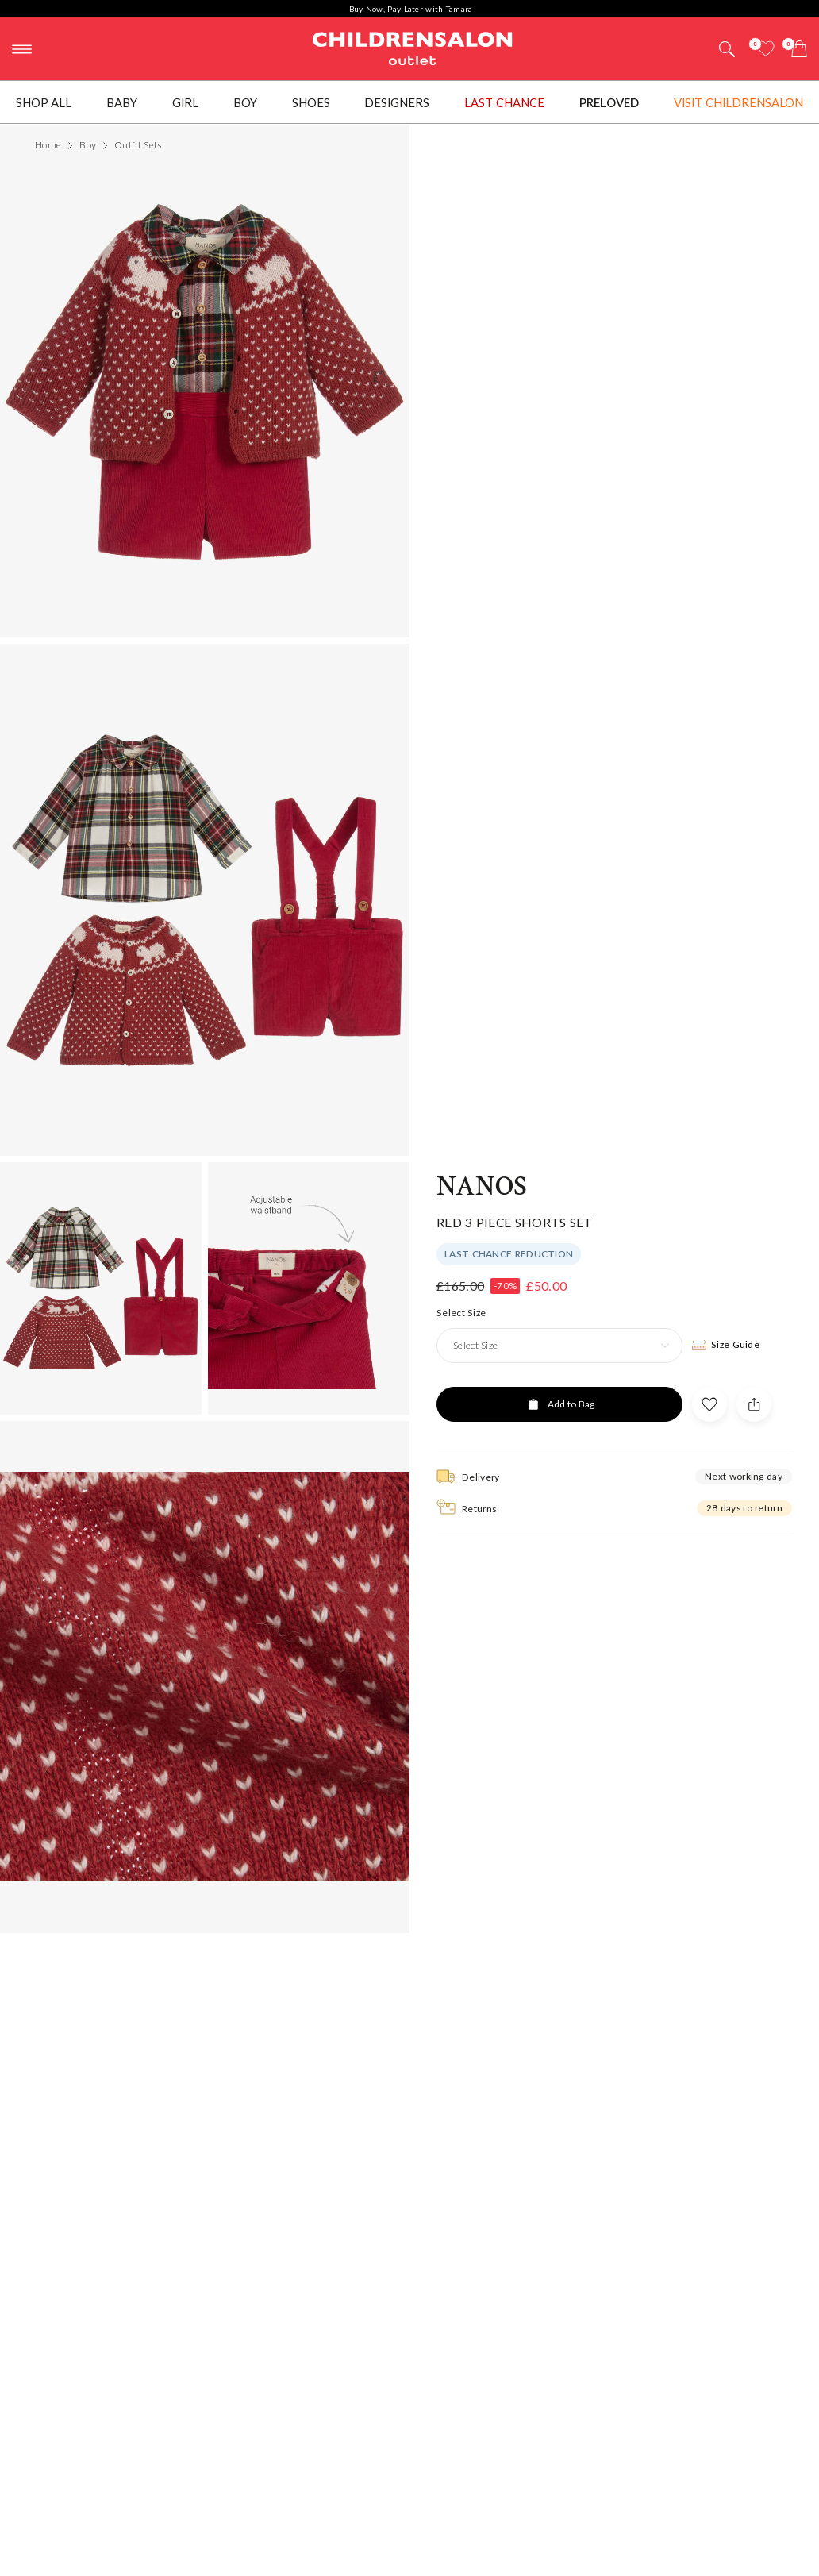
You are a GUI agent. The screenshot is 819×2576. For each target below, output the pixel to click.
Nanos (481, 1186)
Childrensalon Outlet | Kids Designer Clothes (413, 47)
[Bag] (799, 48)
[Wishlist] (765, 48)
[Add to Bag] (559, 1404)
